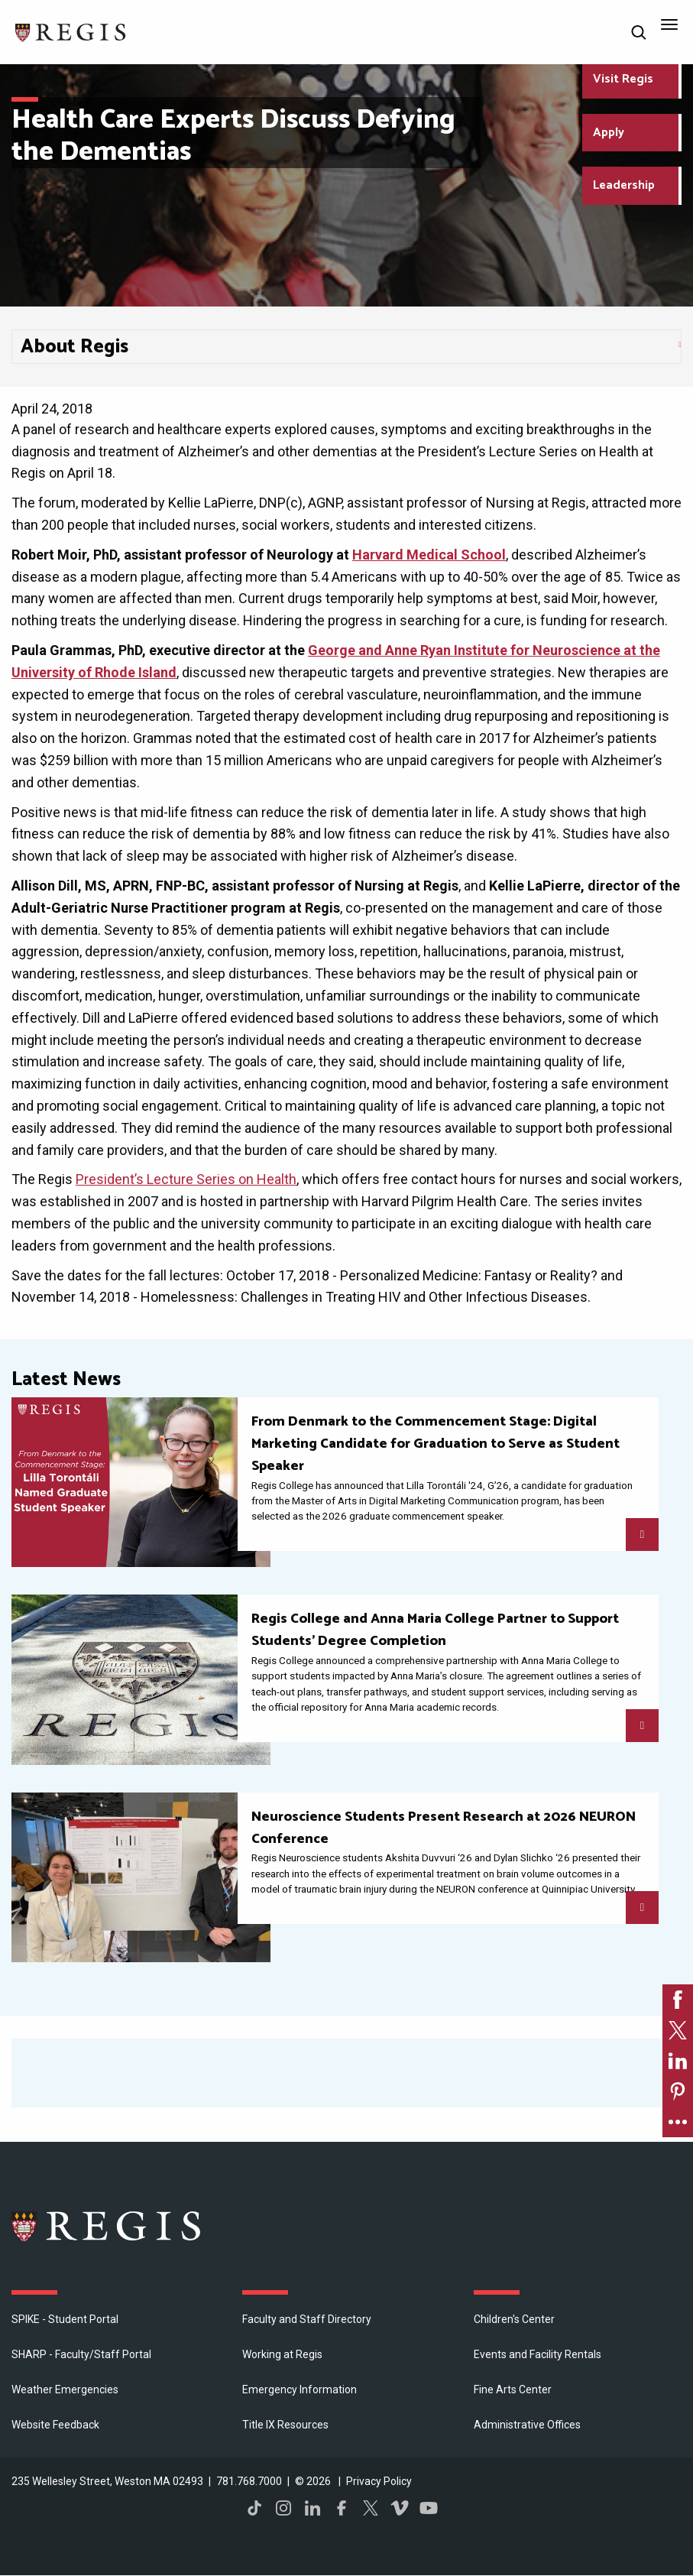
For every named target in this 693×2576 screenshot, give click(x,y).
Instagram (283, 2508)
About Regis (74, 347)
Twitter (370, 2508)
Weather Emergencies (64, 2389)
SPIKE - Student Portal (64, 2319)
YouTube (428, 2508)
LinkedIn (312, 2508)
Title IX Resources (285, 2425)
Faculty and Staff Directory (306, 2319)
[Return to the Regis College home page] (71, 31)
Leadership (624, 185)
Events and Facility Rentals (537, 2354)
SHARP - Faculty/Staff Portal (81, 2354)
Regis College (106, 2226)
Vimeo (399, 2508)
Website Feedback (55, 2425)
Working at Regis (282, 2354)
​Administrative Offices (527, 2425)
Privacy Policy (379, 2481)
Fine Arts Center (513, 2389)
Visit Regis (623, 79)
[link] (677, 1999)
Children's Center (514, 2319)
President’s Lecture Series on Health (186, 1179)
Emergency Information (299, 2389)
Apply (608, 132)
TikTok (254, 2508)
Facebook (341, 2508)
